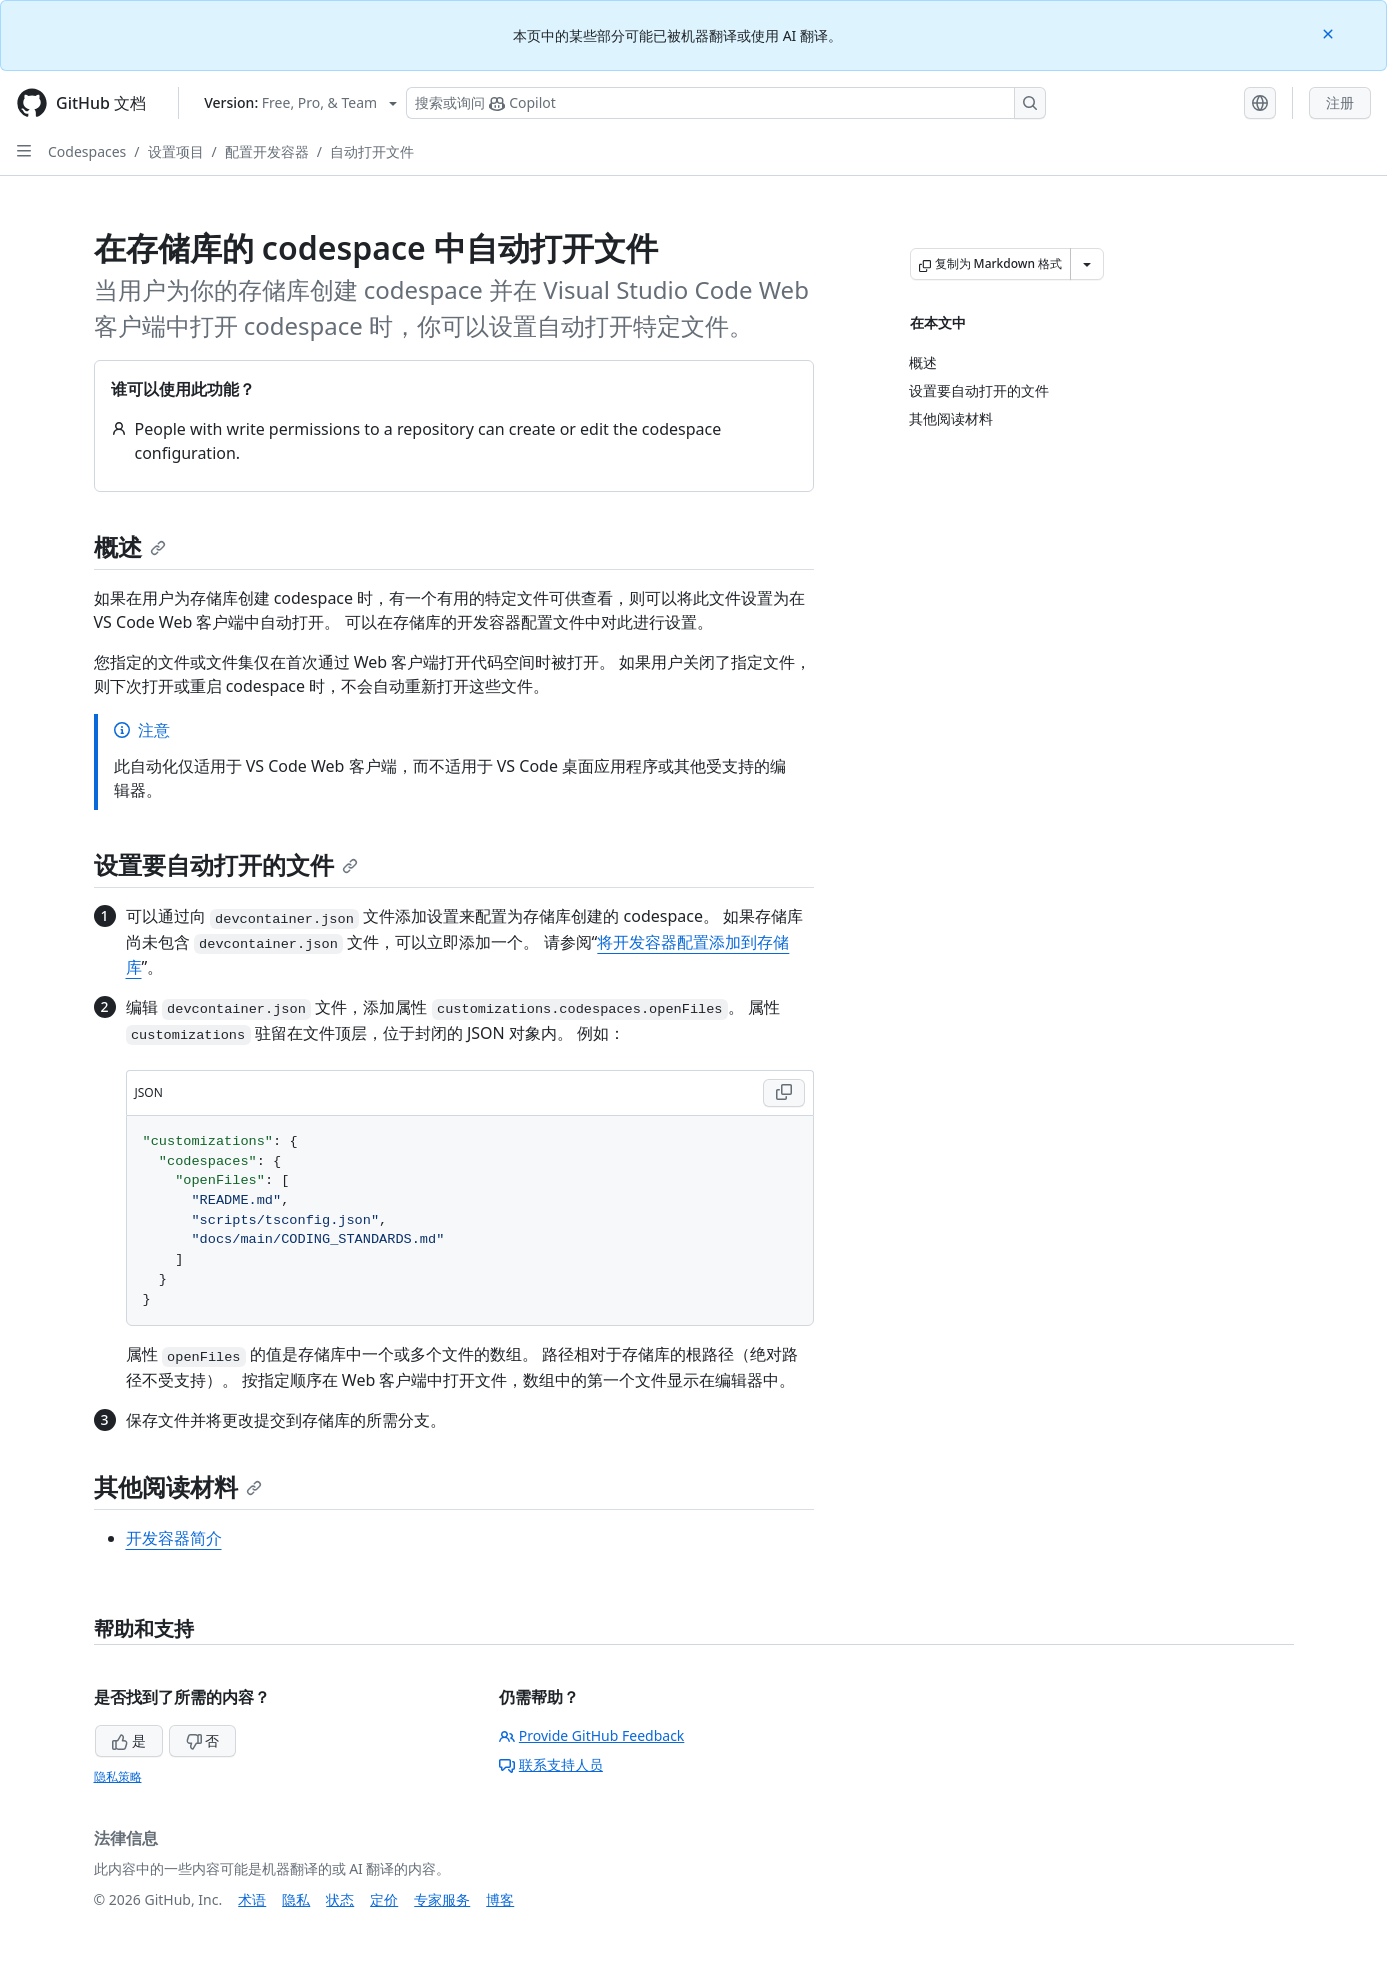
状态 (340, 1899)
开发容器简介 (174, 1538)
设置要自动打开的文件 (226, 864)
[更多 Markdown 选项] (1087, 264)
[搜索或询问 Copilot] (726, 103)
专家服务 (442, 1899)
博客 (500, 1899)
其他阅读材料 (178, 1486)
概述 (130, 546)
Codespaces (87, 151)
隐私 (296, 1899)
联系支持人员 (551, 1764)
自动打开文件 (372, 151)
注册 (1340, 102)
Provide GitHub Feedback (592, 1735)
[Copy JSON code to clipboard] (784, 1093)
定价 (384, 1899)
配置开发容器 (267, 151)
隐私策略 (118, 1776)
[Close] (1330, 32)
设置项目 (176, 151)
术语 (252, 1899)
